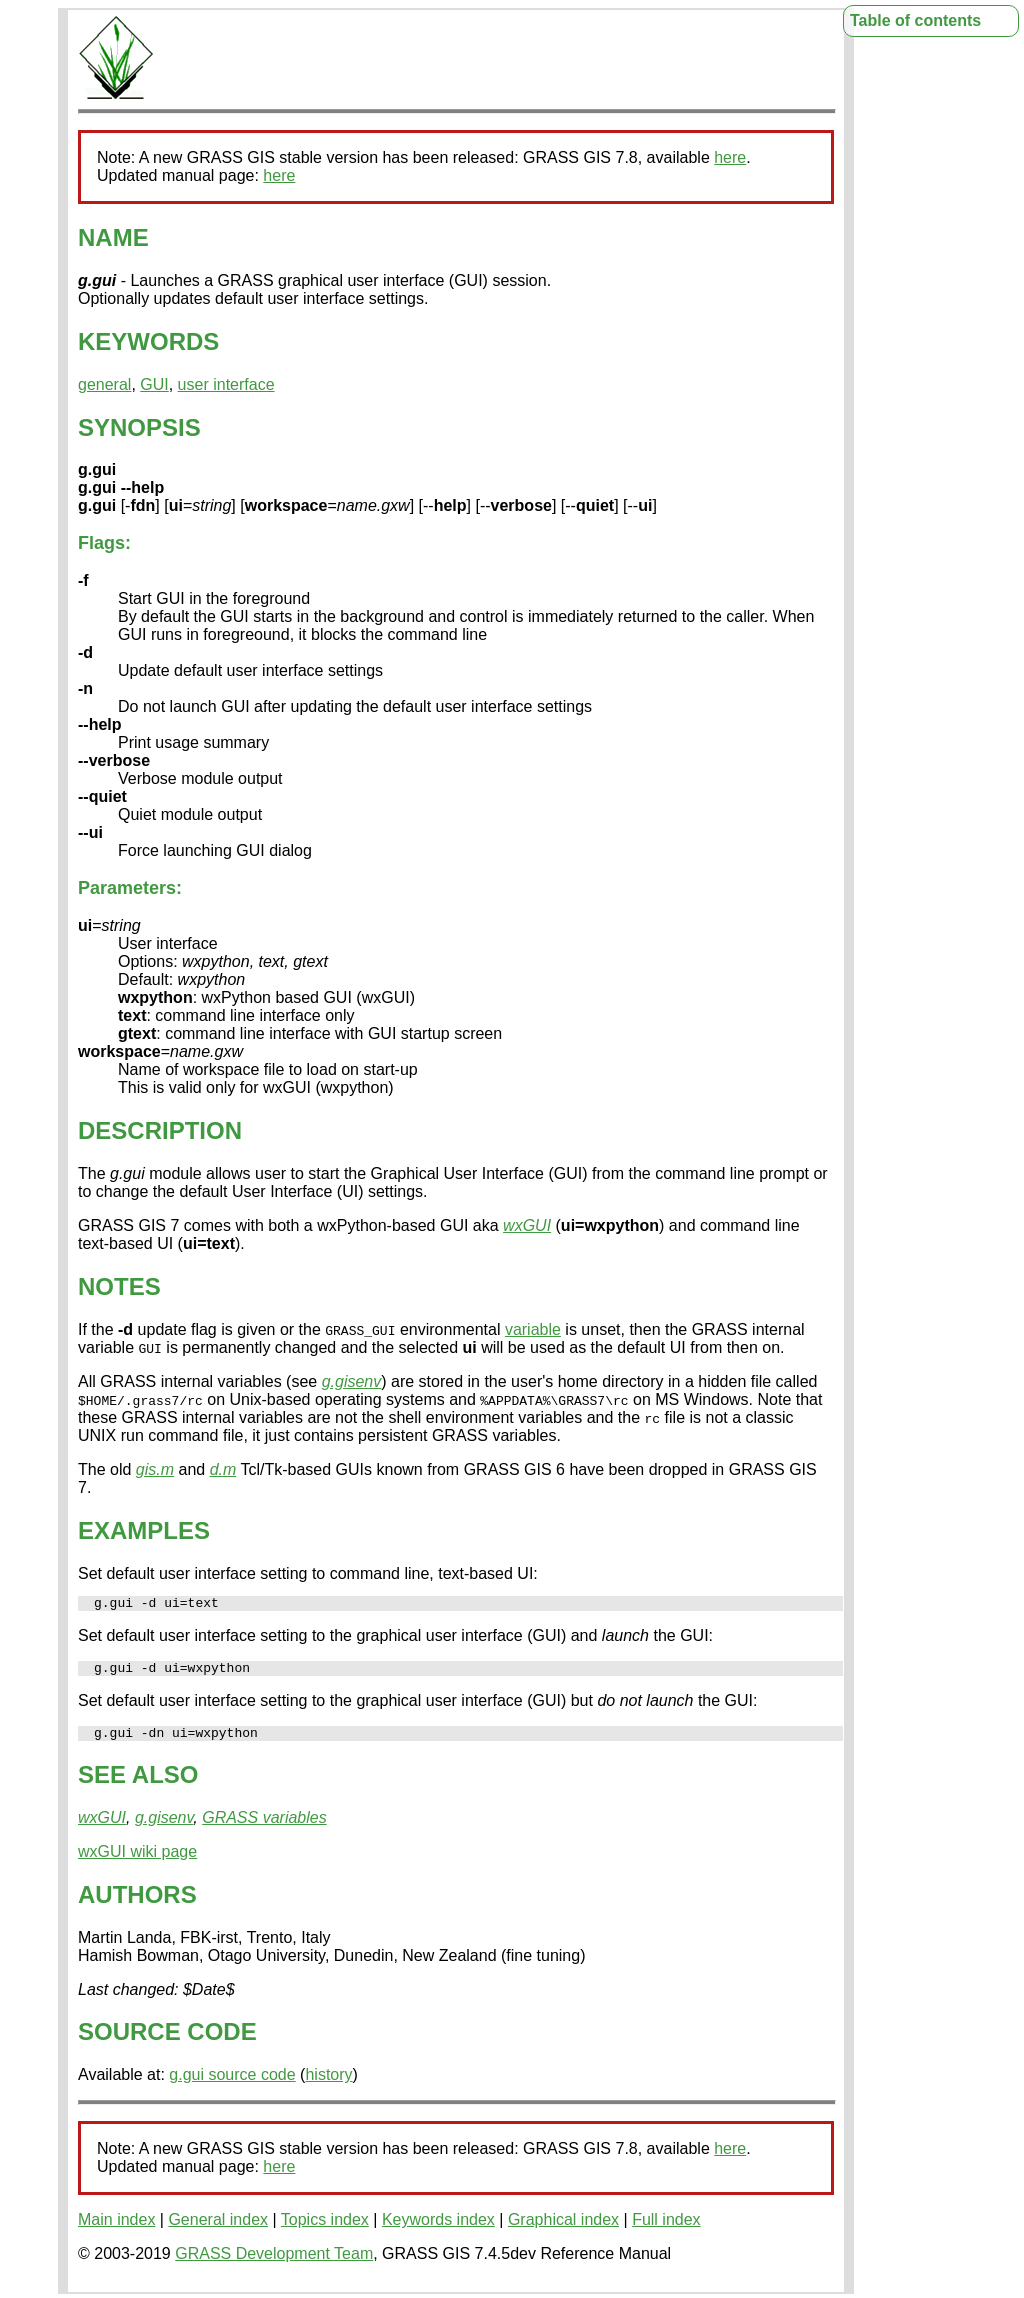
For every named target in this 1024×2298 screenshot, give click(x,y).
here (730, 157)
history (328, 2083)
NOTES (119, 1286)
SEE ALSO (138, 1783)
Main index (116, 2228)
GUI (154, 384)
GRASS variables (264, 1826)
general (104, 384)
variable (533, 1329)
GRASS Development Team (274, 2262)
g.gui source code (232, 2083)
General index (218, 2228)
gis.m (155, 1469)
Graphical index (563, 2228)
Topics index (325, 2228)
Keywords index (438, 2228)
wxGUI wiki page (137, 1860)
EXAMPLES (144, 1530)
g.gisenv (352, 1381)
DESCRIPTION (160, 1130)
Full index (666, 2228)
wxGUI (527, 1225)
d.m (223, 1469)
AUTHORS (137, 1903)
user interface (226, 384)
